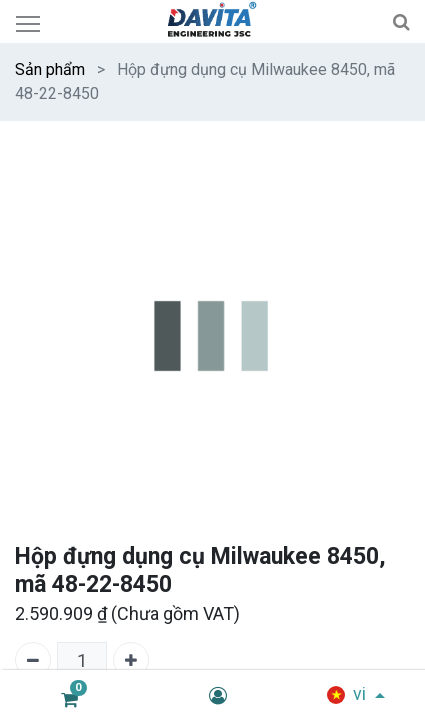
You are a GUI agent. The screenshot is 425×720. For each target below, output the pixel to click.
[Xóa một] (33, 660)
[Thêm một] (131, 660)
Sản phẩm (50, 69)
